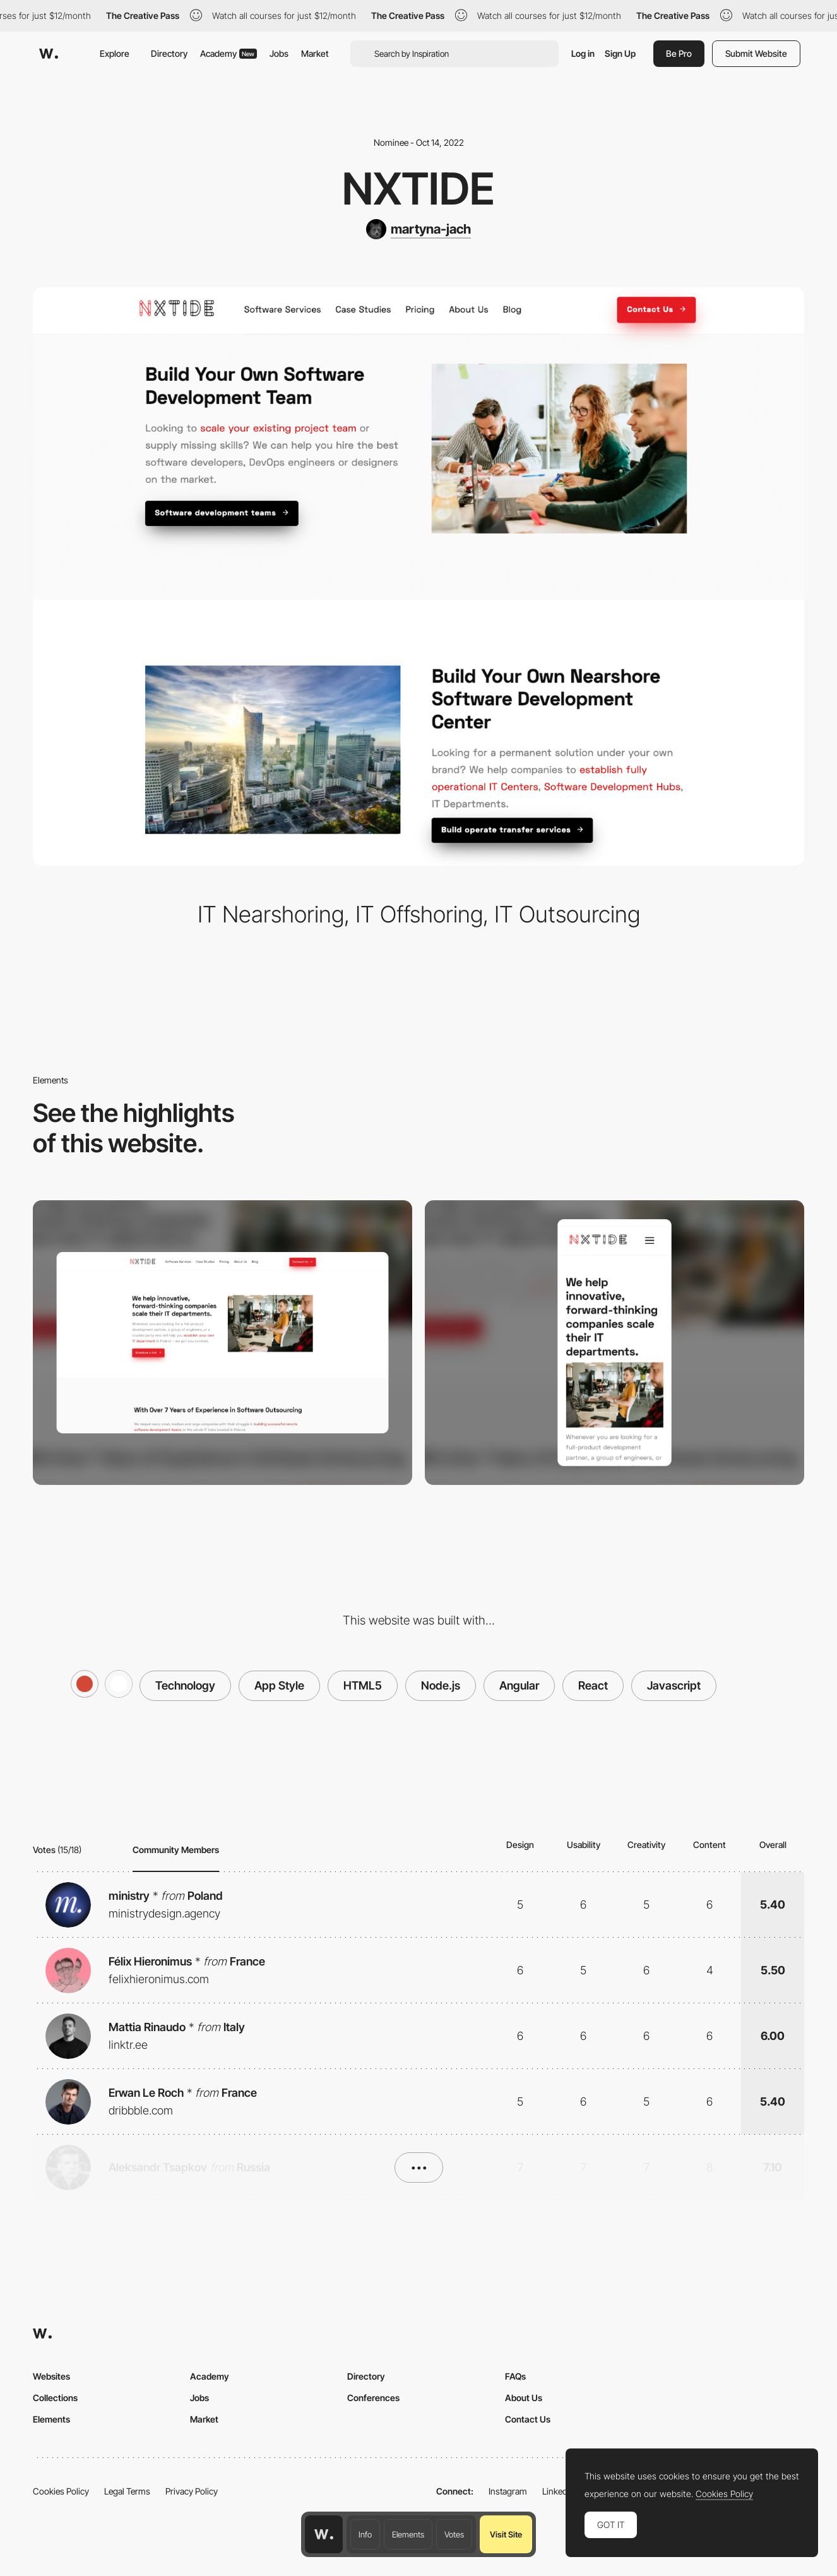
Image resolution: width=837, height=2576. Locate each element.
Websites (51, 2376)
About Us (523, 2397)
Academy (228, 53)
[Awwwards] (48, 54)
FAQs (515, 2376)
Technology (185, 1685)
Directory (169, 53)
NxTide (418, 188)
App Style (279, 1685)
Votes (454, 2534)
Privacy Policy (191, 2491)
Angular (519, 1685)
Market (315, 53)
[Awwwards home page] (324, 2534)
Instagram (508, 2491)
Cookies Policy (61, 2491)
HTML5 (362, 1685)
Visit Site (506, 2534)
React (593, 1685)
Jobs (279, 53)
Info (365, 2534)
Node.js (440, 1685)
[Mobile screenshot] (614, 1342)
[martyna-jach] (418, 229)
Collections (55, 2397)
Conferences (373, 2397)
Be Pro (679, 53)
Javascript (674, 1685)
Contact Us (527, 2419)
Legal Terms (127, 2491)
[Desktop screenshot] (222, 1342)
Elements (408, 2534)
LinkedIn (558, 2491)
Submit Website (756, 53)
